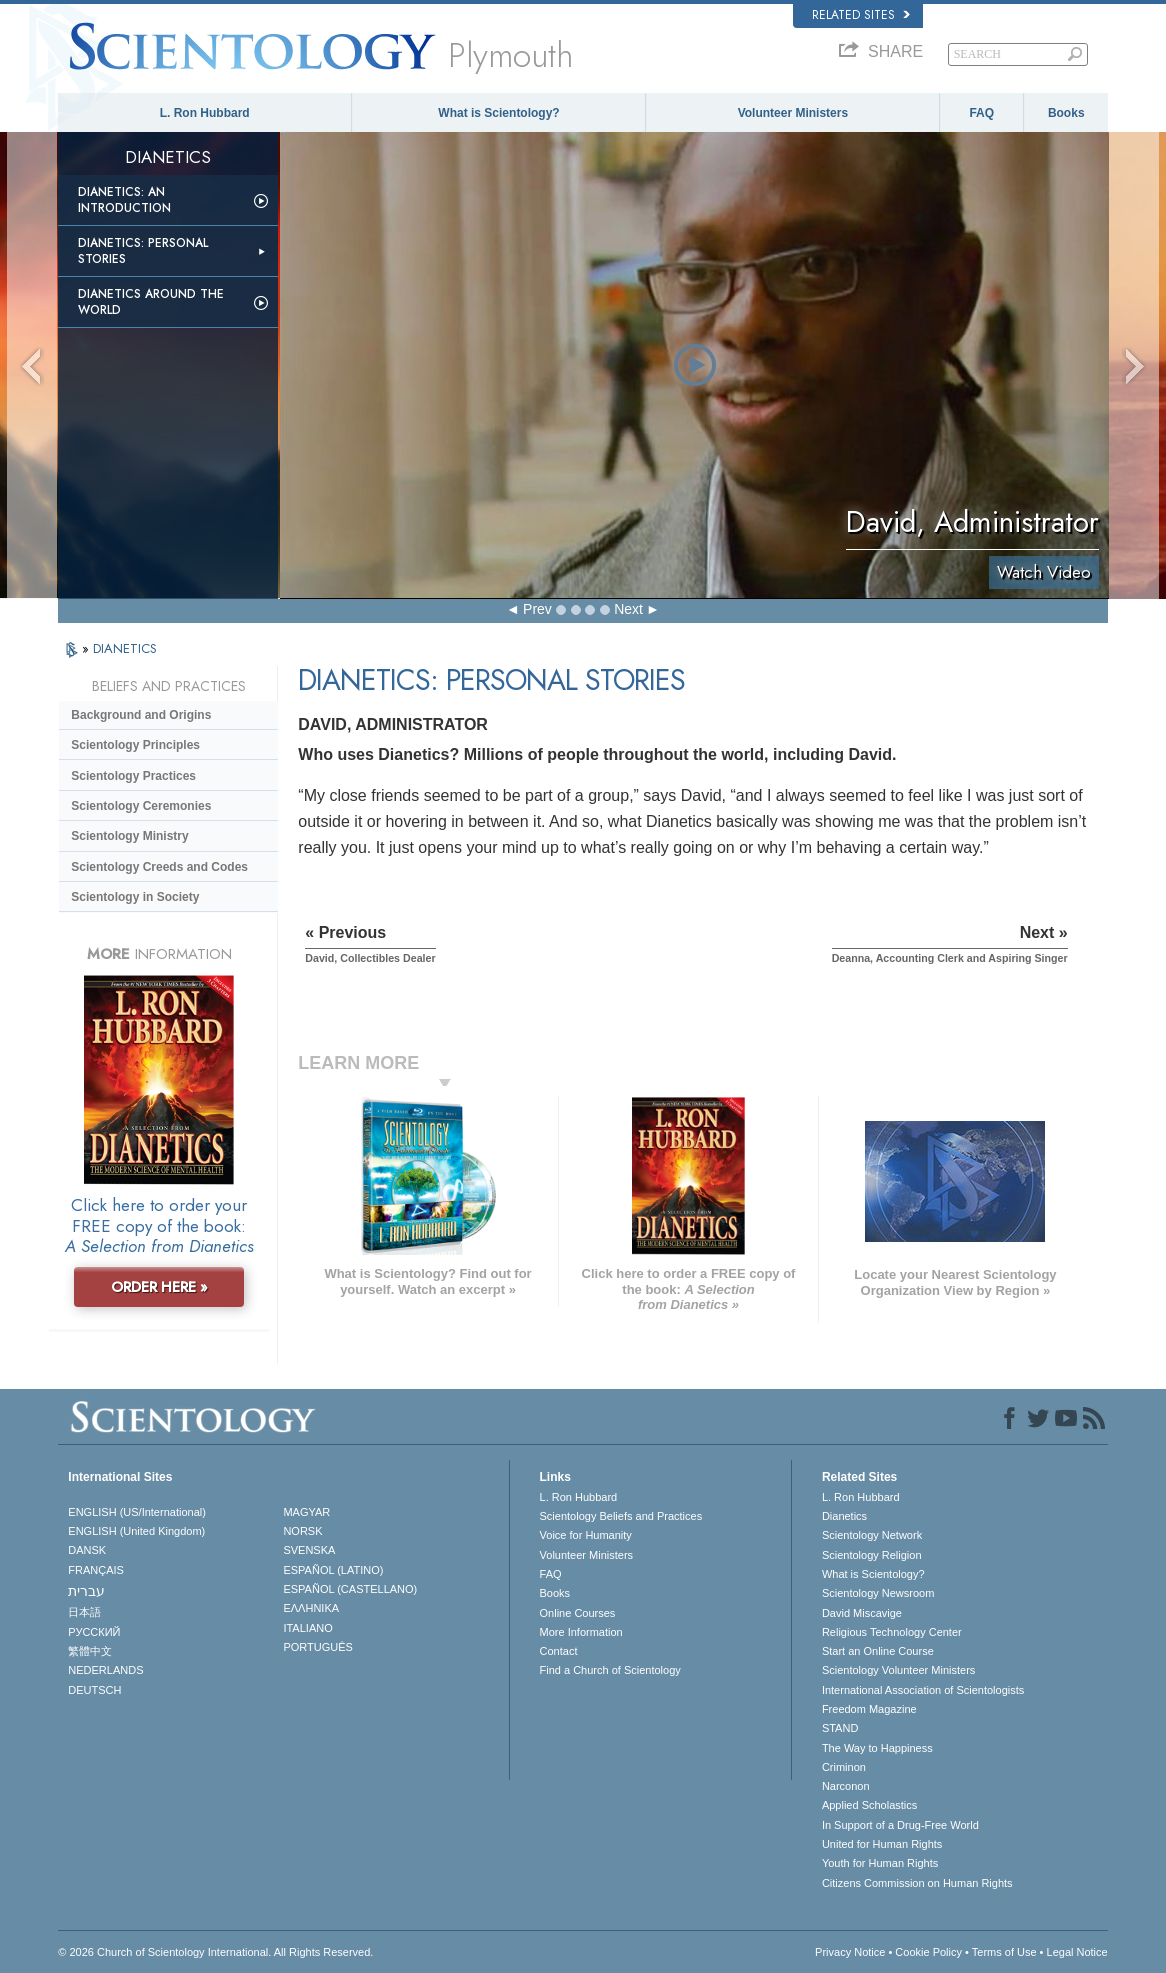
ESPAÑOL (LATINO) (333, 1570)
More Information (581, 1632)
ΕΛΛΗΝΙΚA (311, 1608)
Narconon (846, 1786)
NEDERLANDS (105, 1670)
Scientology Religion (872, 1555)
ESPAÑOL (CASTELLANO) (350, 1589)
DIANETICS (125, 648)
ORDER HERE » (159, 1287)
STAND (840, 1728)
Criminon (844, 1767)
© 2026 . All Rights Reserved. (215, 1952)
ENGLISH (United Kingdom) (136, 1531)
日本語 (84, 1612)
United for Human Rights (882, 1844)
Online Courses (578, 1613)
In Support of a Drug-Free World (900, 1825)
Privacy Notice (850, 1952)
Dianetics (844, 1516)
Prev (537, 609)
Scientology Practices (133, 776)
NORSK (302, 1531)
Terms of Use (1004, 1952)
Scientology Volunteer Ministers (898, 1670)
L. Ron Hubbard (205, 113)
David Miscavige (862, 1613)
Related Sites (861, 15)
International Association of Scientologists (923, 1690)
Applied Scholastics (869, 1805)
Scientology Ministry (129, 836)
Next (628, 609)
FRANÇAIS (96, 1570)
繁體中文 (90, 1651)
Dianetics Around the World (151, 302)
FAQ (981, 113)
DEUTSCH (94, 1690)
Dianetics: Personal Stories (143, 251)
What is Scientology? (498, 113)
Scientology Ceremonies (141, 806)
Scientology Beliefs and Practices (621, 1516)
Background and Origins (141, 715)
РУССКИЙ (94, 1632)
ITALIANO (307, 1628)
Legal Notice (1077, 1952)
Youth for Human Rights (880, 1863)
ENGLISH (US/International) (137, 1512)
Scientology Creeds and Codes (159, 867)
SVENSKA (309, 1550)
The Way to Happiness (877, 1748)
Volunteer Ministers (793, 113)
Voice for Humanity (586, 1535)
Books (1066, 113)
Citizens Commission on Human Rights (917, 1883)
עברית (86, 1591)
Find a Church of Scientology (610, 1670)
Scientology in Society (135, 897)
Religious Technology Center (892, 1632)
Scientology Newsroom (878, 1593)
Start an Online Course (878, 1651)
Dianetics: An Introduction (124, 200)
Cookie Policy (928, 1952)
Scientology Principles (135, 745)
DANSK (87, 1550)
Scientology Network (872, 1535)
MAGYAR (306, 1512)
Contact (559, 1651)
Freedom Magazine (869, 1709)
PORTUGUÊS (317, 1647)
